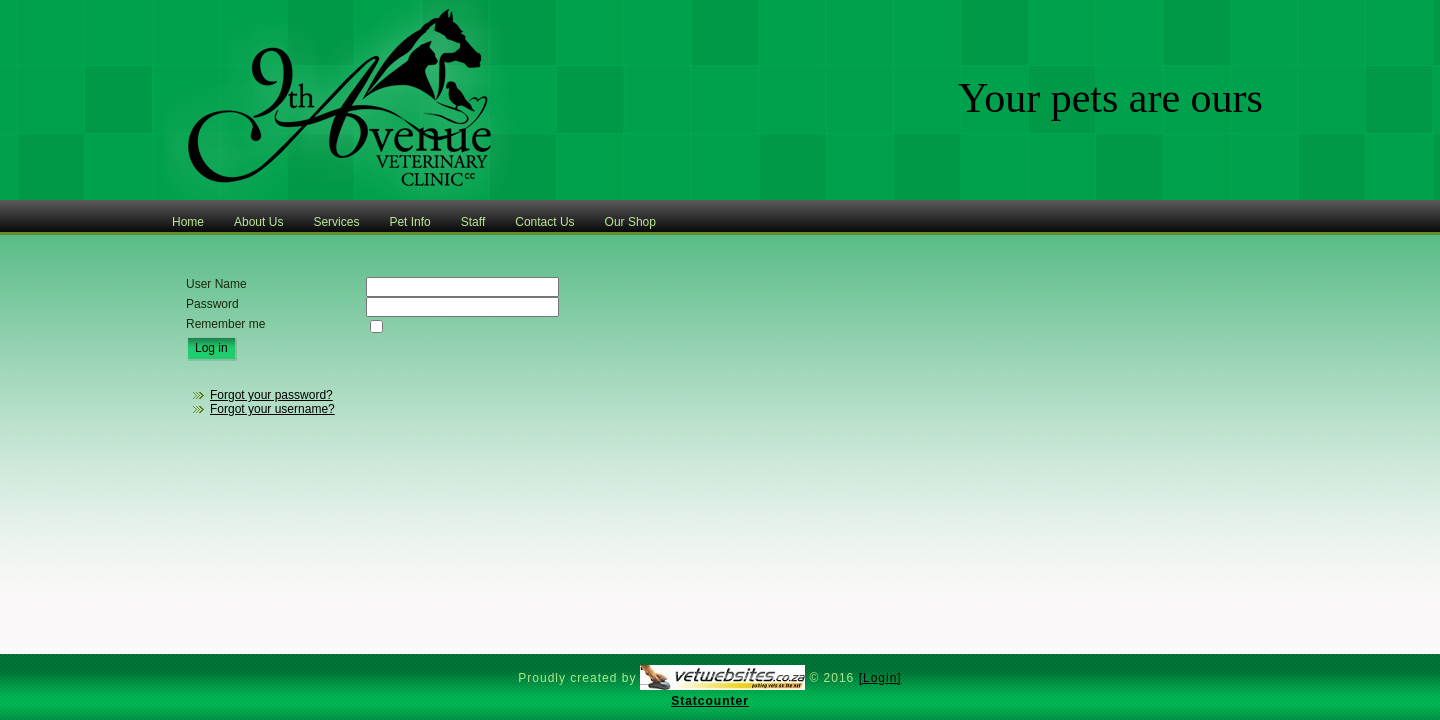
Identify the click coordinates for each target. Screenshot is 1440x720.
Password (212, 304)
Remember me (225, 324)
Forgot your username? (272, 409)
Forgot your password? (271, 395)
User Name (216, 284)
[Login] (880, 678)
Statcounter (710, 701)
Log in (211, 348)
